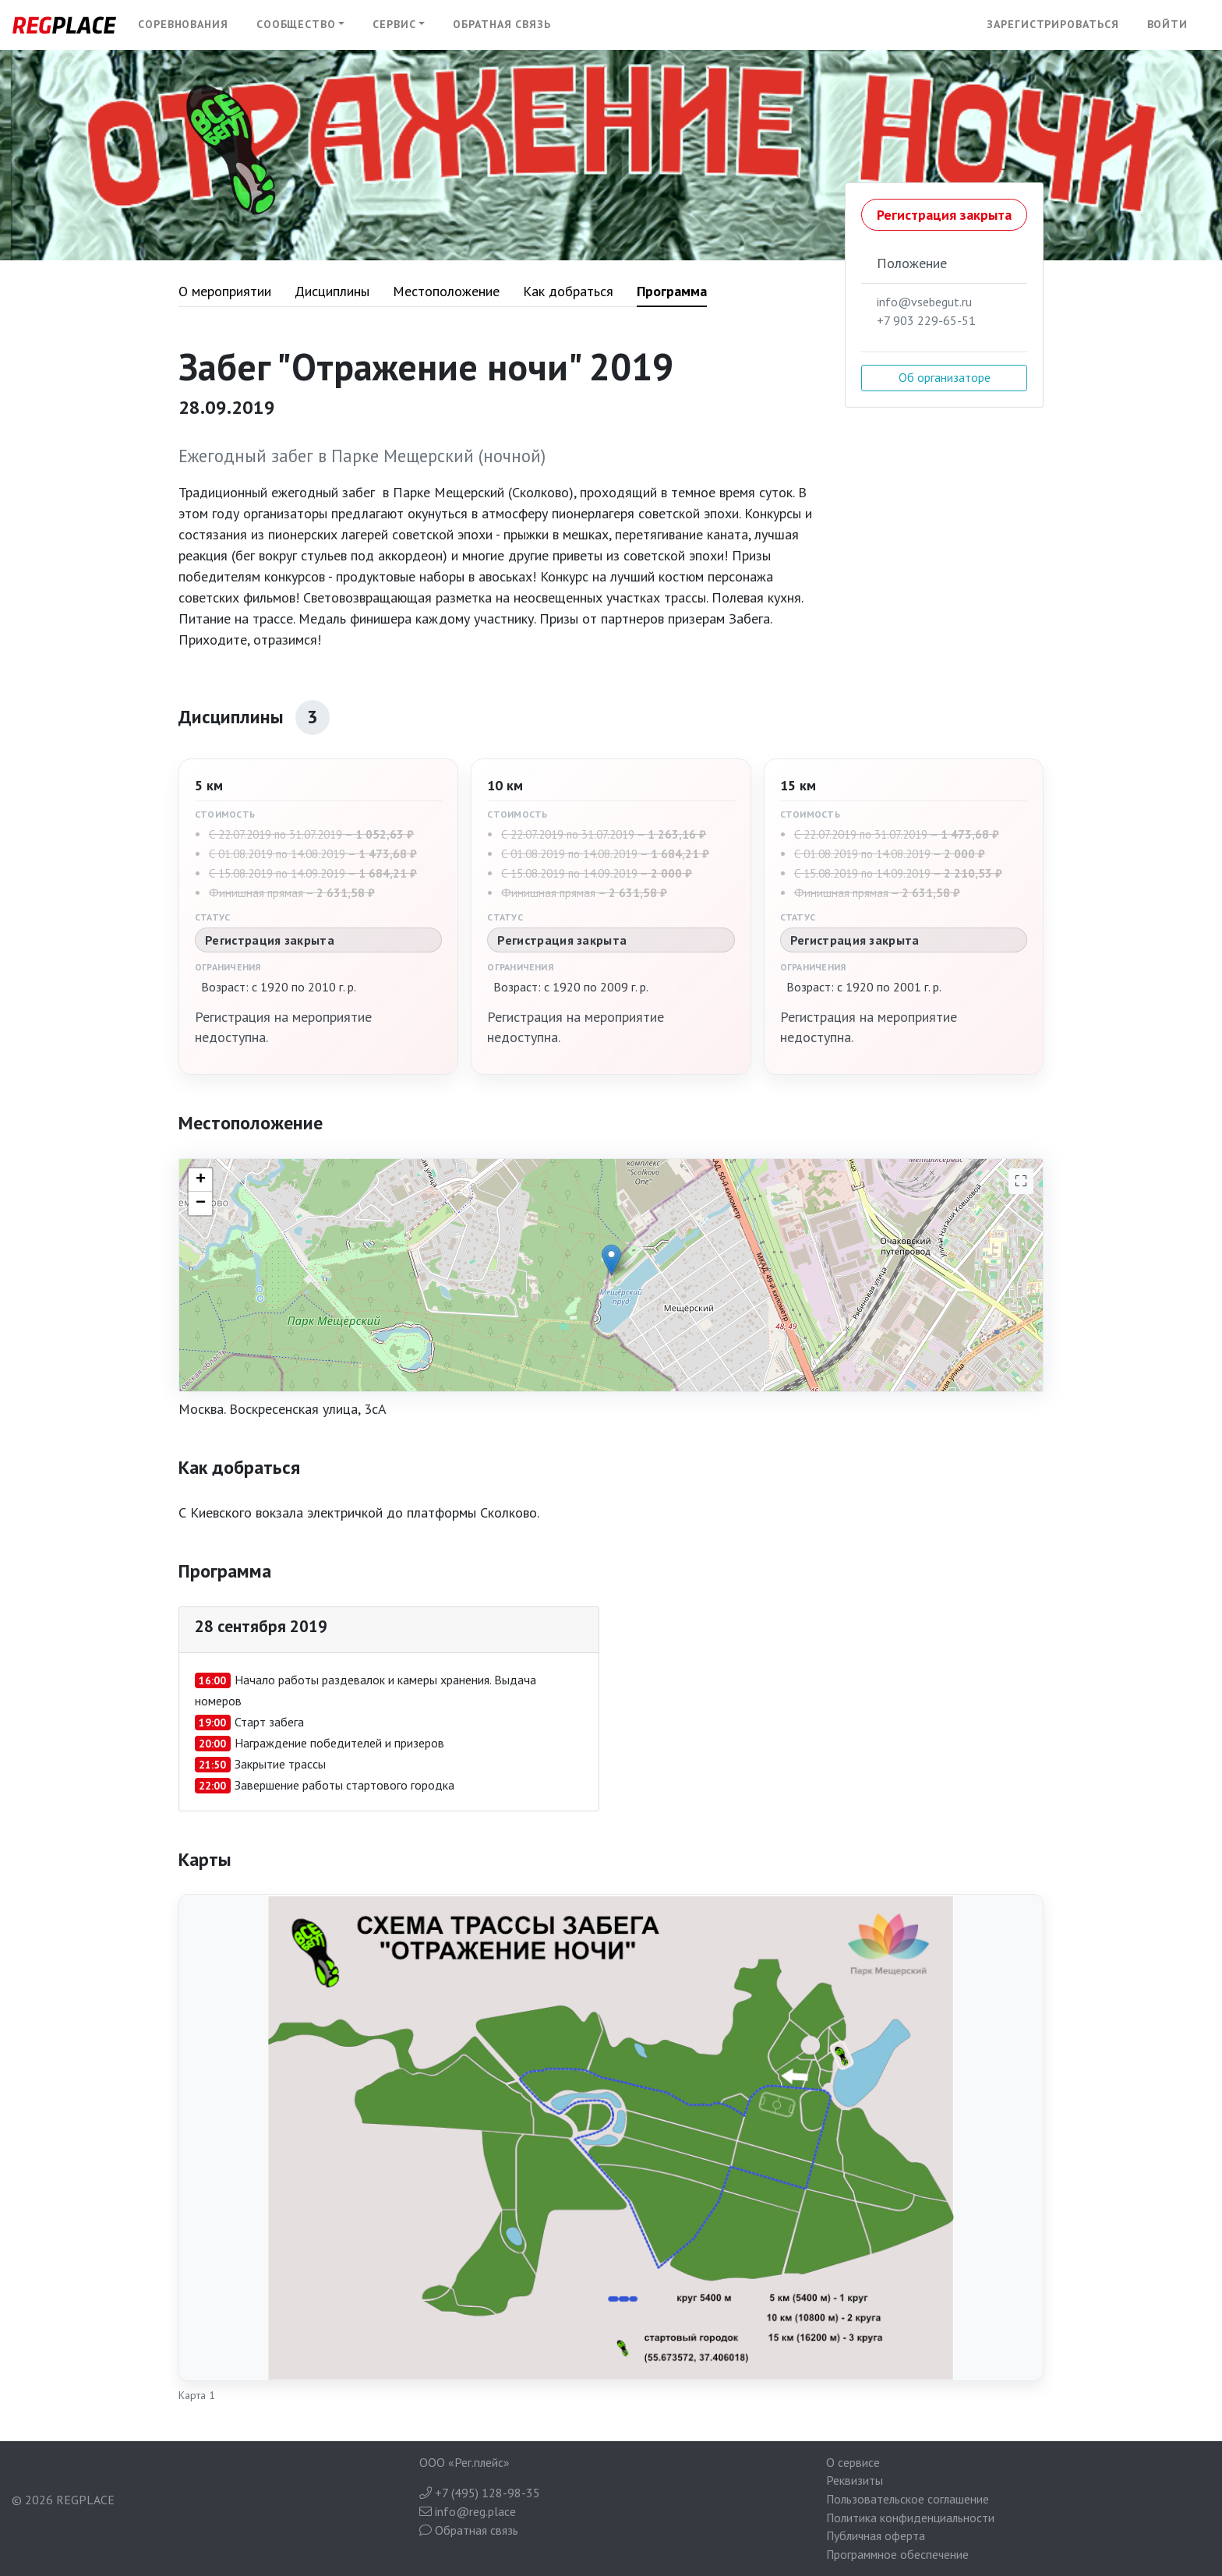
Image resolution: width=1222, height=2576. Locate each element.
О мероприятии (224, 291)
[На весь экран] (1020, 1181)
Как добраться (568, 291)
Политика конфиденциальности (910, 2517)
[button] (300, 25)
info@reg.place (467, 2511)
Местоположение (446, 291)
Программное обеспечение (897, 2554)
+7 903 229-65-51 (926, 320)
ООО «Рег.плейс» (464, 2462)
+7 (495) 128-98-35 (479, 2492)
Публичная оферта (875, 2535)
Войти (1167, 24)
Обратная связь (502, 24)
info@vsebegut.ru (924, 301)
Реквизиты (854, 2480)
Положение (912, 263)
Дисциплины (332, 291)
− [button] (201, 1203)
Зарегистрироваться (1052, 24)
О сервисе (853, 2462)
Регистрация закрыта (944, 215)
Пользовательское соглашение (907, 2499)
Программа (672, 291)
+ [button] (201, 1180)
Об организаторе (945, 377)
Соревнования (183, 24)
